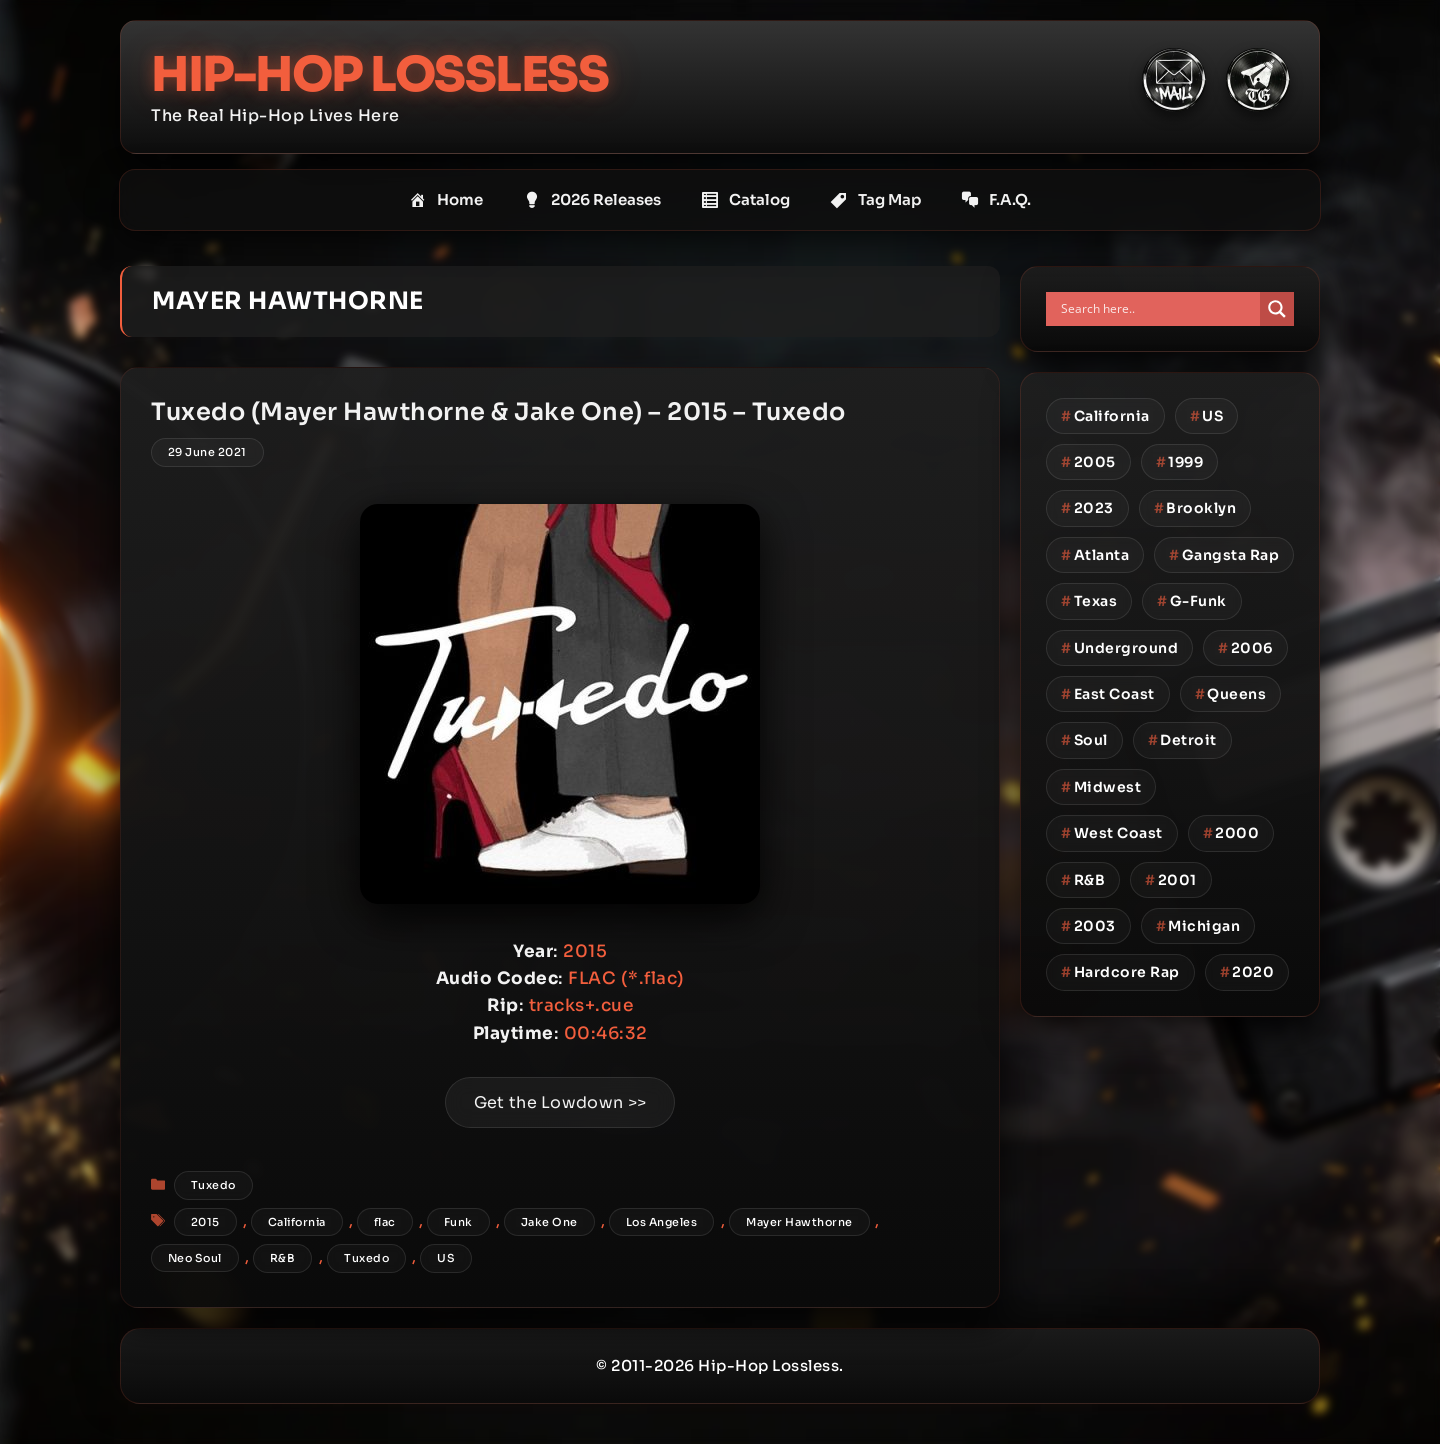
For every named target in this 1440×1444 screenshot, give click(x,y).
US (446, 1258)
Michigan (1198, 926)
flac (385, 1222)
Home (446, 200)
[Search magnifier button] (1277, 309)
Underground (1119, 648)
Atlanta (1095, 555)
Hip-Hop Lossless (379, 74)
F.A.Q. (996, 200)
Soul (1084, 740)
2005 (1088, 462)
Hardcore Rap (1120, 972)
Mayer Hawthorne (799, 1222)
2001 (1171, 880)
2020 (1247, 972)
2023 (1087, 508)
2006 (1245, 648)
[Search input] (1158, 309)
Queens (1231, 694)
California (297, 1222)
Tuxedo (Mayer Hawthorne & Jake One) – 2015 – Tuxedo (498, 412)
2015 (205, 1222)
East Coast (1108, 694)
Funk (458, 1222)
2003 (1088, 926)
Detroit (1182, 740)
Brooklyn (1195, 508)
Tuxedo (213, 1185)
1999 (1180, 462)
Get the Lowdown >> (560, 1102)
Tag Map (875, 200)
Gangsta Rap (1224, 555)
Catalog (745, 200)
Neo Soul (195, 1258)
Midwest (1101, 787)
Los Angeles (662, 1222)
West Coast (1112, 833)
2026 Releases (592, 200)
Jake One (549, 1222)
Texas (1089, 601)
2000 (1231, 833)
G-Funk (1192, 601)
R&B (283, 1258)
